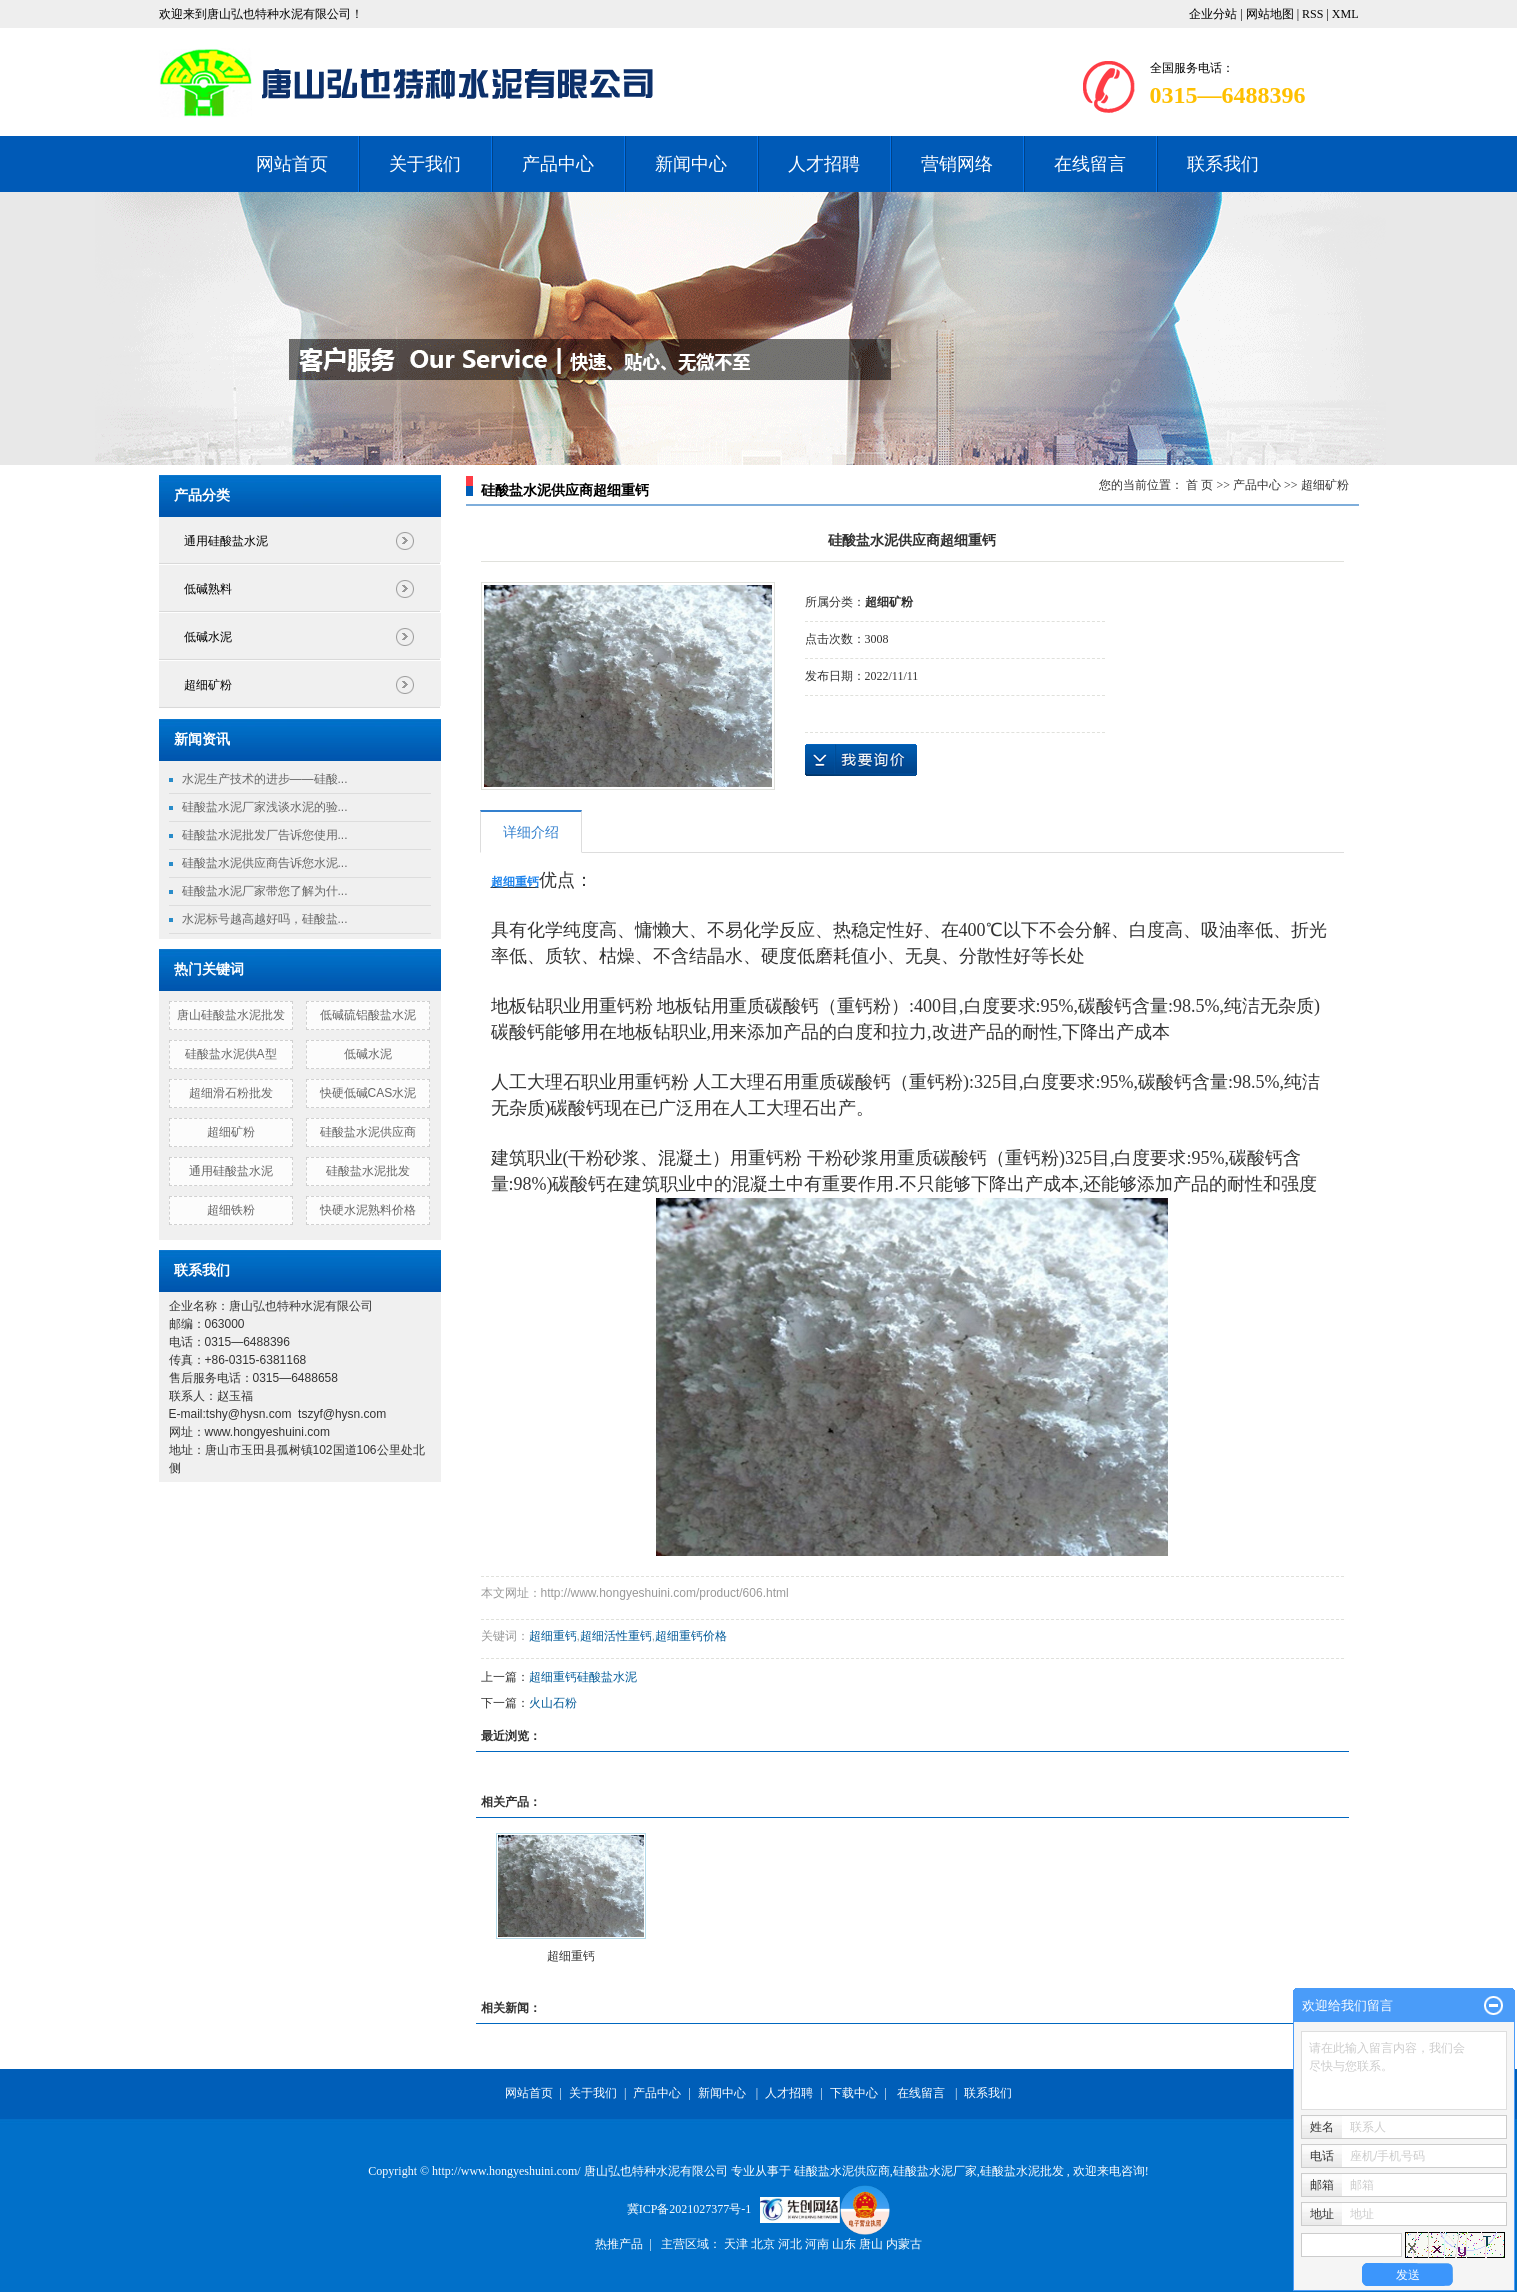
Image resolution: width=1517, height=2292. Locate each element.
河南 (818, 2244)
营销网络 (957, 164)
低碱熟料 (208, 589)
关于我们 (425, 164)
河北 (791, 2244)
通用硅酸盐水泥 (226, 541)
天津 (737, 2244)
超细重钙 (553, 1636)
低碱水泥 (208, 637)
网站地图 (1271, 14)
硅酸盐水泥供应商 (368, 1132)
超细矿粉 (208, 685)
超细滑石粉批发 (231, 1093)
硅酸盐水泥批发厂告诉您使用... (265, 835)
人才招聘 (824, 164)
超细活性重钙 (616, 1636)
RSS (1312, 14)
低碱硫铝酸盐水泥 (368, 1015)
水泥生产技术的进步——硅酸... (265, 779)
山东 (845, 2244)
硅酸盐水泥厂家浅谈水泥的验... (265, 807)
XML (1345, 14)
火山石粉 (553, 1703)
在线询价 (861, 760)
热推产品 (619, 2244)
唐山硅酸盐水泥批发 (231, 1015)
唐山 (872, 2244)
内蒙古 (904, 2244)
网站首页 (292, 164)
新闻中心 (691, 164)
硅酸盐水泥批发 (368, 1171)
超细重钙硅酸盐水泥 (583, 1677)
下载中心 (854, 2093)
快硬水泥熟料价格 (368, 1210)
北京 (764, 2244)
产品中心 (558, 164)
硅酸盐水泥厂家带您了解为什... (265, 891)
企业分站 (1213, 14)
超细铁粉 (231, 1210)
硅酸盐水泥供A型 (231, 1054)
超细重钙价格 (691, 1636)
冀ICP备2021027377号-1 (689, 2209)
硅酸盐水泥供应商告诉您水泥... (265, 863)
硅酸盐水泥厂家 (935, 2171)
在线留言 (1090, 164)
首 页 (1199, 485)
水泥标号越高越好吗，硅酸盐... (265, 919)
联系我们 (1223, 164)
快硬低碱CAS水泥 (368, 1093)
